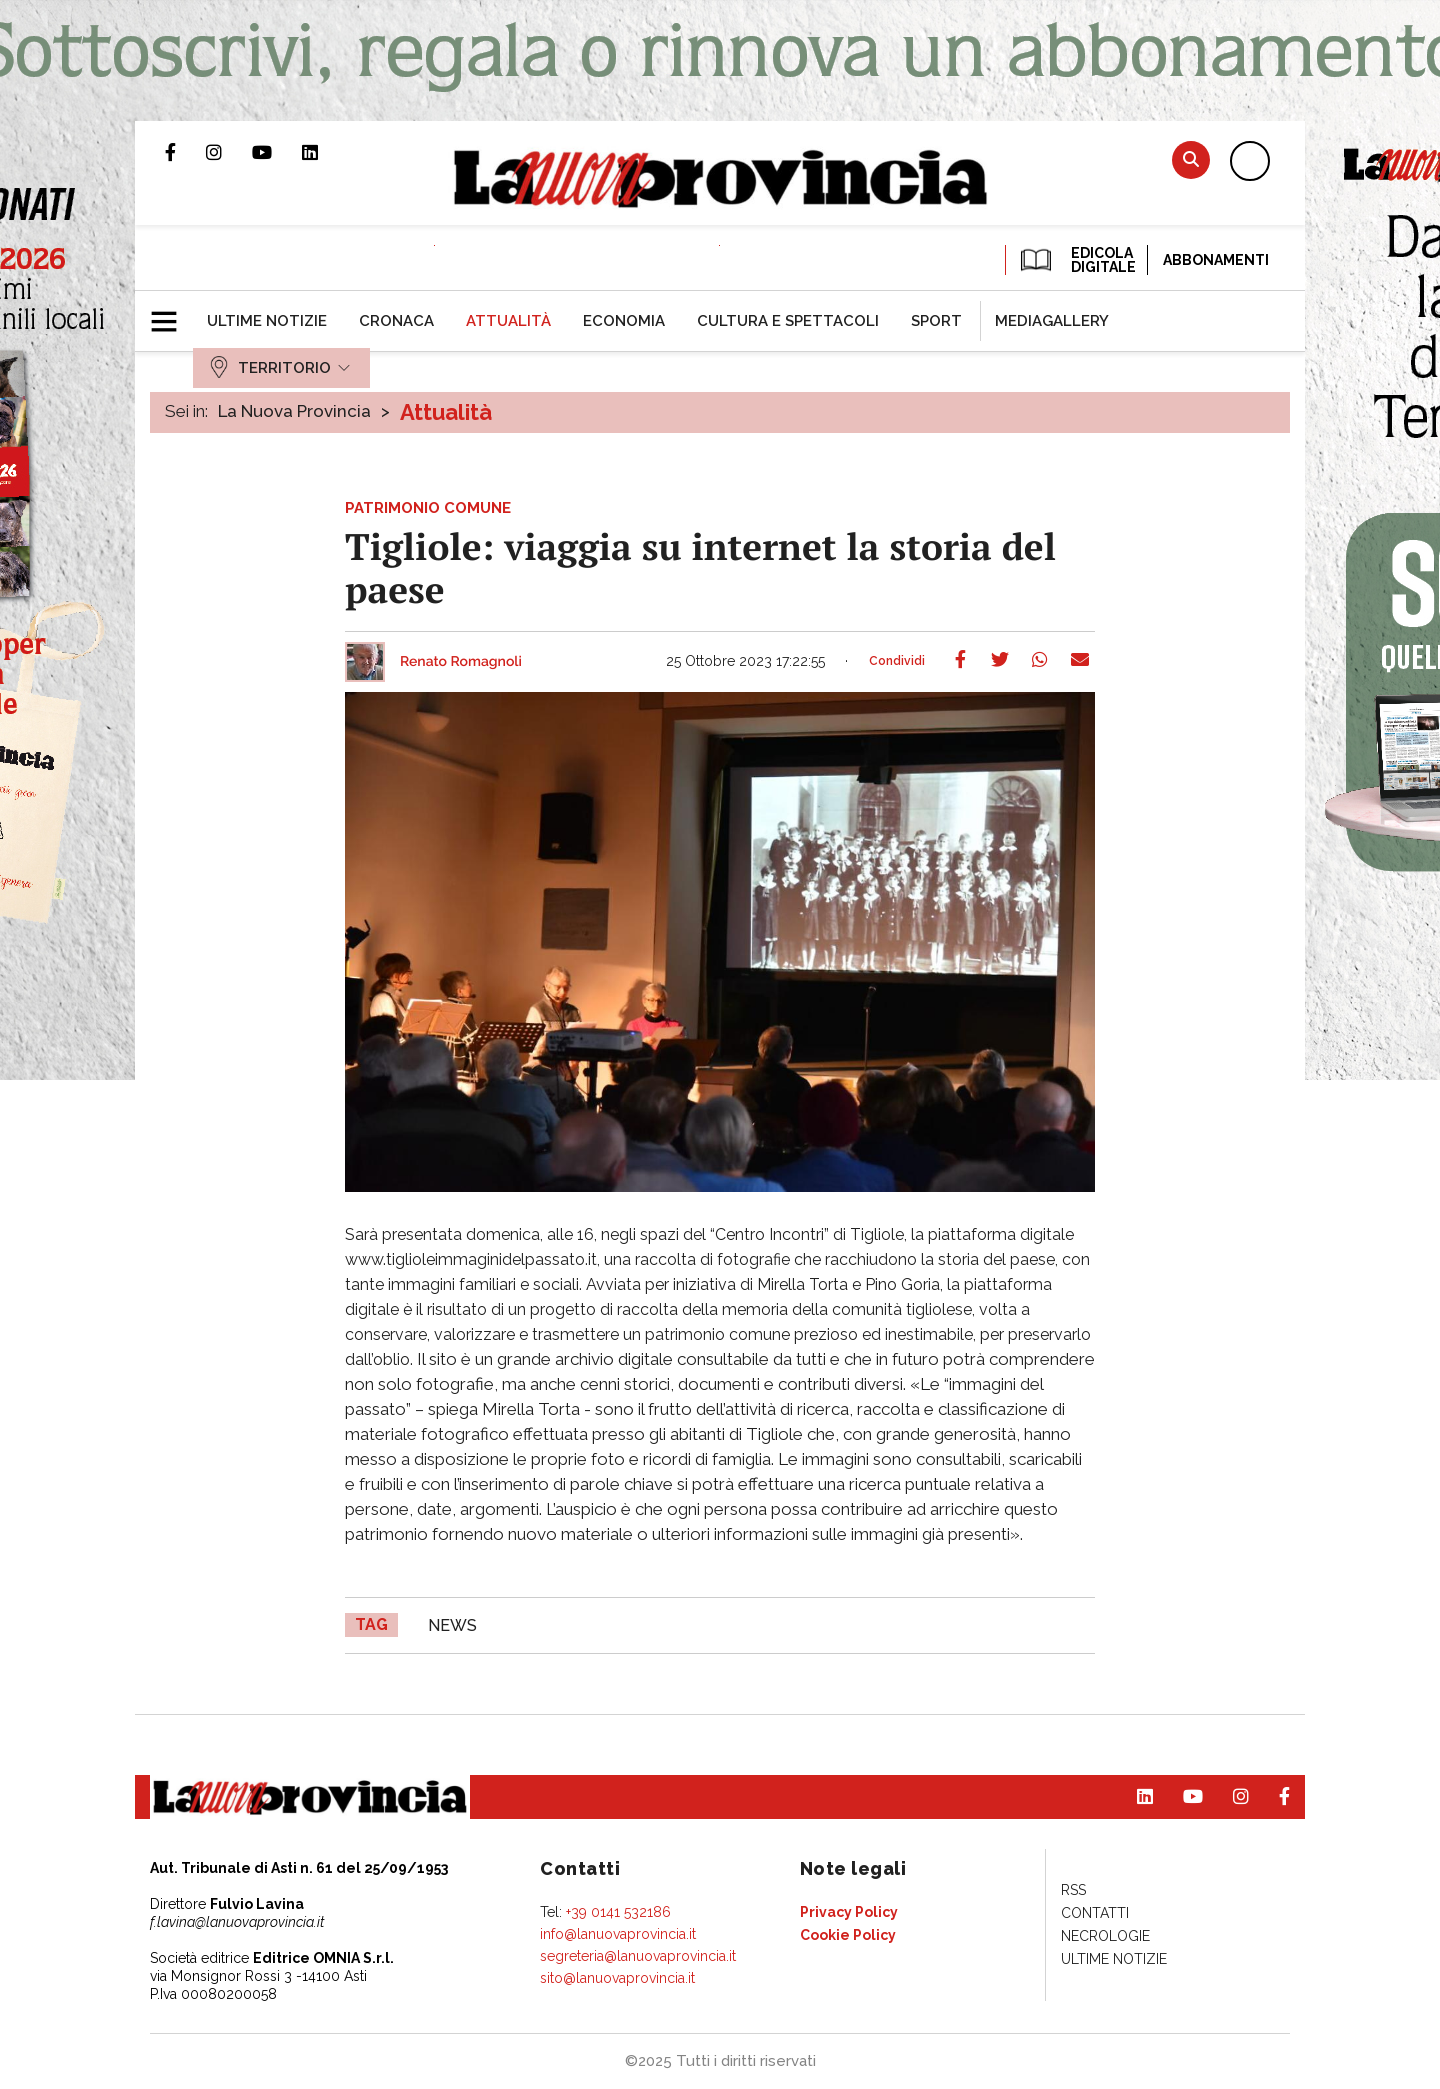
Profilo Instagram (229, 152)
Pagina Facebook (185, 152)
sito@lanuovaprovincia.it (617, 1978)
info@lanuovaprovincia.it (618, 1934)
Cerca (1191, 159)
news (452, 1625)
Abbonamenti (1216, 260)
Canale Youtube (277, 152)
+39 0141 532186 (618, 1912)
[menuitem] (267, 321)
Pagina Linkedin (325, 152)
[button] (171, 313)
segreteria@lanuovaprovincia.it (638, 1956)
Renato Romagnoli (461, 662)
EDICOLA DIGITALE (1076, 260)
